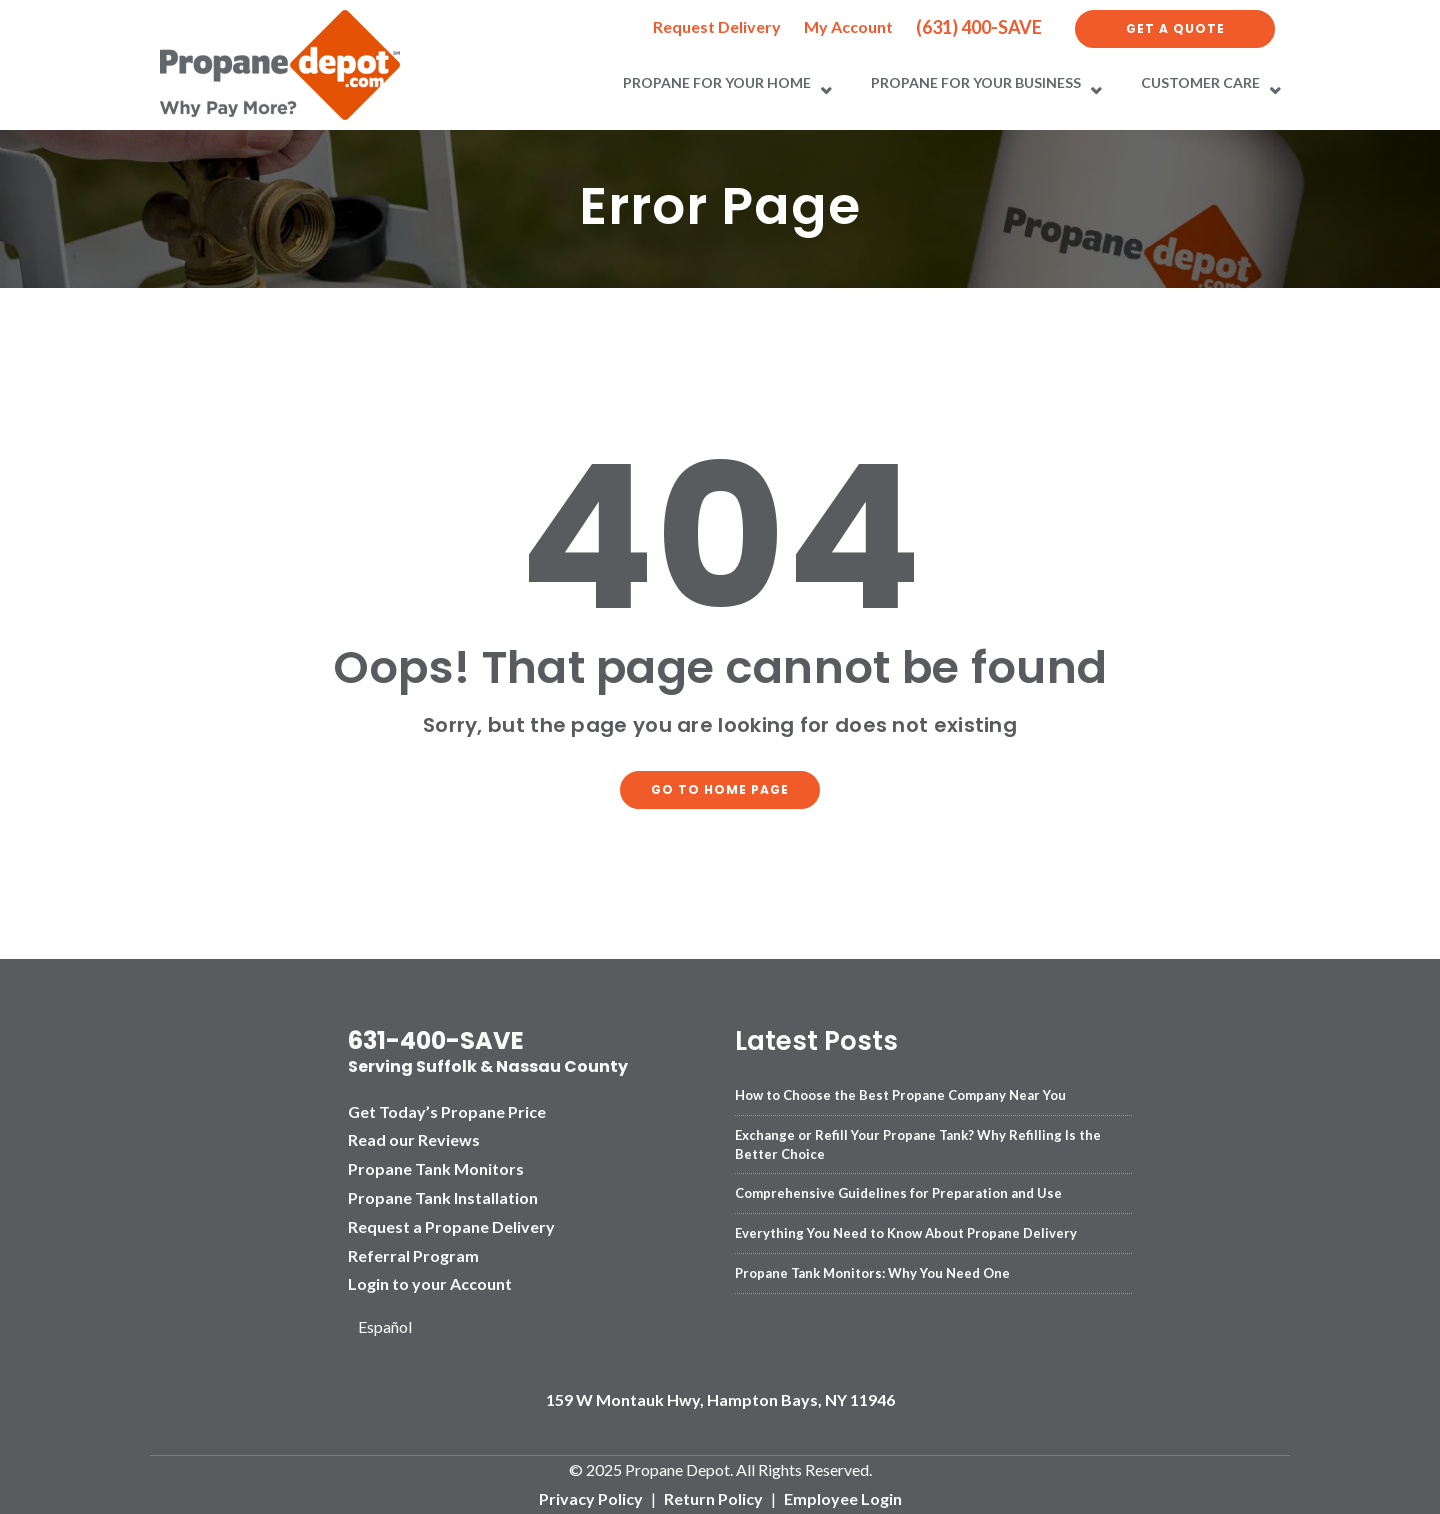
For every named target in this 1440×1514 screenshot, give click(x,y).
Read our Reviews (414, 1139)
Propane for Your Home (717, 82)
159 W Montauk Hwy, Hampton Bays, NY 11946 (720, 1399)
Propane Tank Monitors (436, 1168)
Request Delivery (717, 26)
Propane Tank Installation (443, 1197)
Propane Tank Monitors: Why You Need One (872, 1273)
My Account (848, 26)
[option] (392, 1327)
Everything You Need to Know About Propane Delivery (906, 1233)
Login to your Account (430, 1283)
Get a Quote (1175, 28)
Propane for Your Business (976, 82)
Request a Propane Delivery (451, 1226)
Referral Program (413, 1255)
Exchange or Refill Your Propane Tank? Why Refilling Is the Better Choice (918, 1144)
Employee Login (843, 1498)
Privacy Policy (591, 1498)
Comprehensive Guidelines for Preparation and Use (898, 1193)
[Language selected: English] (392, 1327)
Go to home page (720, 789)
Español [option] (385, 1326)
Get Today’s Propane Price (447, 1111)
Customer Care (1200, 82)
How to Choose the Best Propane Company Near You (900, 1095)
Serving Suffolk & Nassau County (488, 1066)
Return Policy (713, 1498)
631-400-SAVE (436, 1040)
